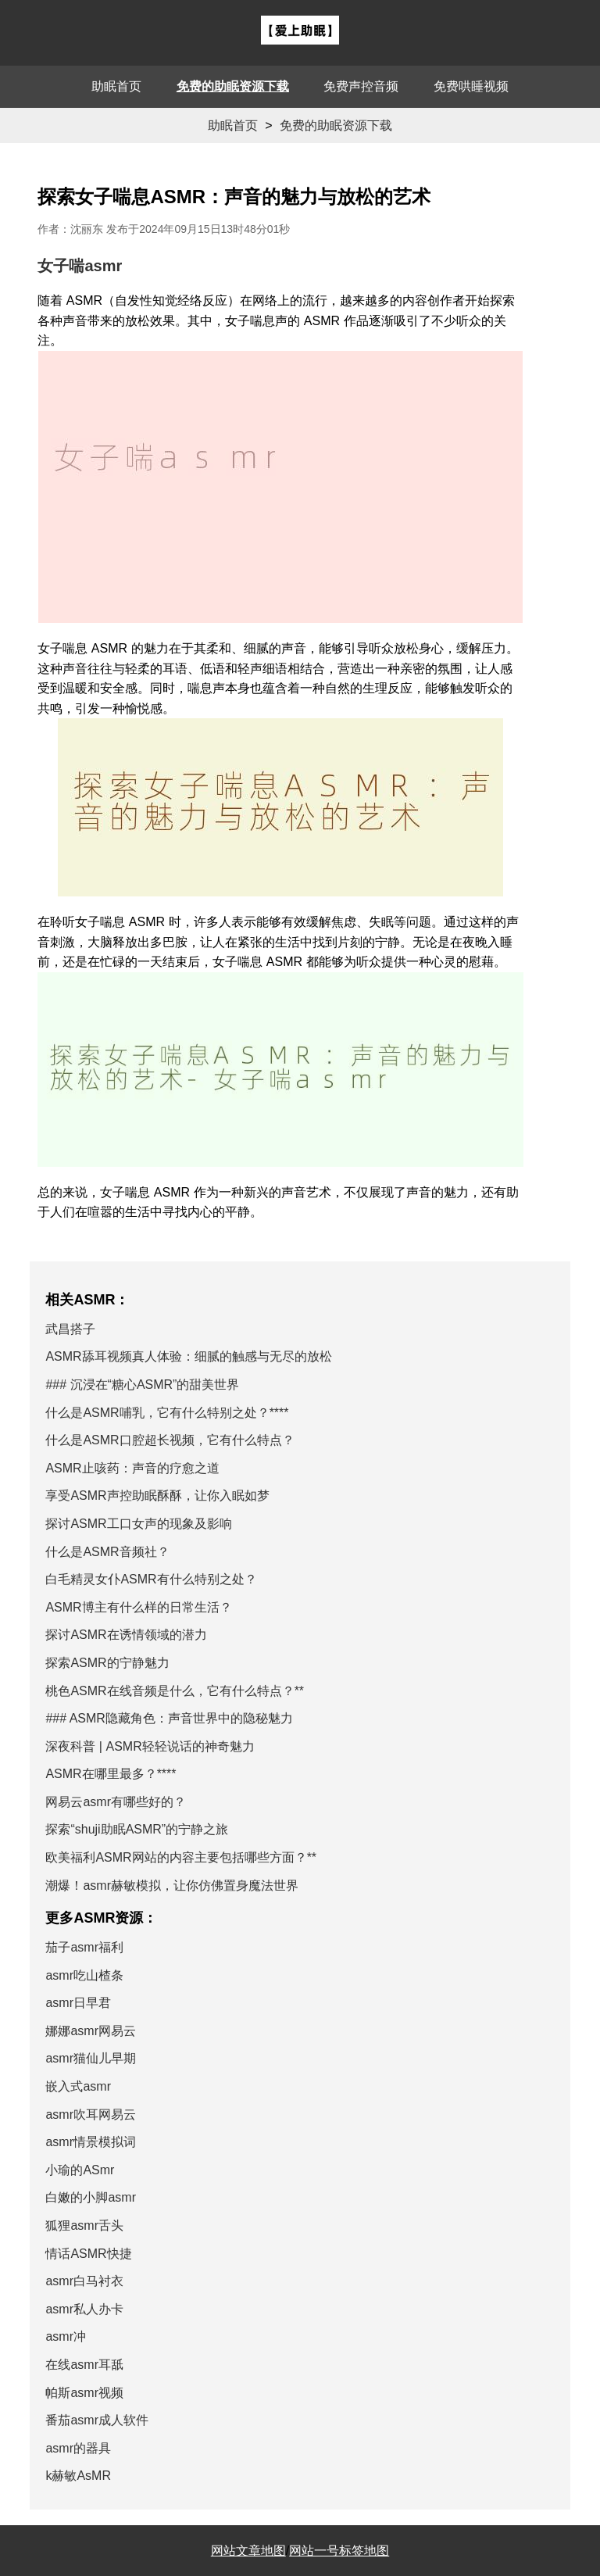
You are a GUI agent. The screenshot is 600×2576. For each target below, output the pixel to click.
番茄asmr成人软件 (96, 2420)
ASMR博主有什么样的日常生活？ (138, 1607)
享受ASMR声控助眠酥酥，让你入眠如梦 (157, 1495)
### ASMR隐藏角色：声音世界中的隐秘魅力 (168, 1718)
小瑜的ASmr (79, 2170)
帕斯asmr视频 (84, 2392)
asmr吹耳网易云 (90, 2114)
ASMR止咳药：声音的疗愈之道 (132, 1468)
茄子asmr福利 (84, 1947)
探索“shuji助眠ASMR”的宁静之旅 (136, 1829)
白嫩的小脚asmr (90, 2197)
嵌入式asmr (78, 2086)
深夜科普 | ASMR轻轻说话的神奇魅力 (149, 1746)
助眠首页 (116, 86)
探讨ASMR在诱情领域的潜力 (125, 1634)
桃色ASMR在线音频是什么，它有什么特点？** (174, 1691)
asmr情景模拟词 (90, 2141)
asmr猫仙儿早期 (90, 2058)
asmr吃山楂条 (84, 1975)
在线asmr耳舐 (84, 2364)
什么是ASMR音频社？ (107, 1551)
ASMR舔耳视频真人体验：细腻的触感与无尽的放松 (188, 1356)
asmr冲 (65, 2336)
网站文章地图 (248, 2550)
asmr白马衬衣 (84, 2281)
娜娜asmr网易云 (90, 2031)
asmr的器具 (78, 2448)
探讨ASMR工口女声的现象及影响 (138, 1523)
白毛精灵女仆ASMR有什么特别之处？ (150, 1579)
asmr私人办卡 (84, 2309)
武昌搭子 (70, 1329)
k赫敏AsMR (78, 2475)
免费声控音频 (360, 86)
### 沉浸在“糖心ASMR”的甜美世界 (142, 1384)
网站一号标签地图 (339, 2550)
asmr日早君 (78, 2002)
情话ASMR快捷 (88, 2253)
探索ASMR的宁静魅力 (107, 1662)
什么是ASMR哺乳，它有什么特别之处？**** (166, 1412)
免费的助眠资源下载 (233, 86)
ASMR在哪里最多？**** (110, 1773)
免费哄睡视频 (471, 86)
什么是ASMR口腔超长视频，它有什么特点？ (169, 1440)
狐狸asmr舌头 (84, 2225)
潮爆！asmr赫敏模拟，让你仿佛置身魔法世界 (171, 1885)
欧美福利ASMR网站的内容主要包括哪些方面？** (180, 1857)
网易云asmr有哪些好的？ (115, 1802)
